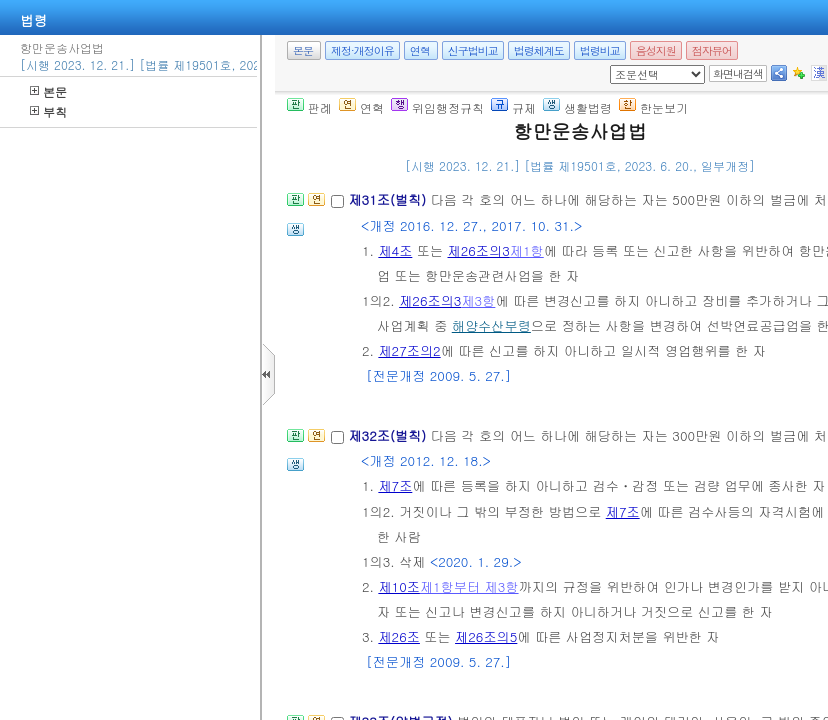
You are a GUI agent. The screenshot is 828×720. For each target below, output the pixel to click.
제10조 (399, 586)
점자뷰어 (712, 50)
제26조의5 (486, 636)
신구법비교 (473, 50)
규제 (513, 107)
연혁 (420, 50)
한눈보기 (653, 107)
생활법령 (577, 107)
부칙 (48, 111)
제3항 (478, 300)
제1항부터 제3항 (469, 586)
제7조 (395, 485)
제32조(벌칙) (389, 435)
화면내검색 (738, 73)
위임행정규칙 (437, 107)
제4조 (395, 250)
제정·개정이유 (362, 50)
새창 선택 (616, 65)
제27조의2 (409, 350)
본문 (48, 91)
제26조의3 (479, 250)
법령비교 (600, 50)
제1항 (527, 250)
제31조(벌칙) (389, 199)
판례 (309, 107)
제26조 (399, 636)
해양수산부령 (491, 325)
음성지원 (656, 50)
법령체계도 (539, 50)
